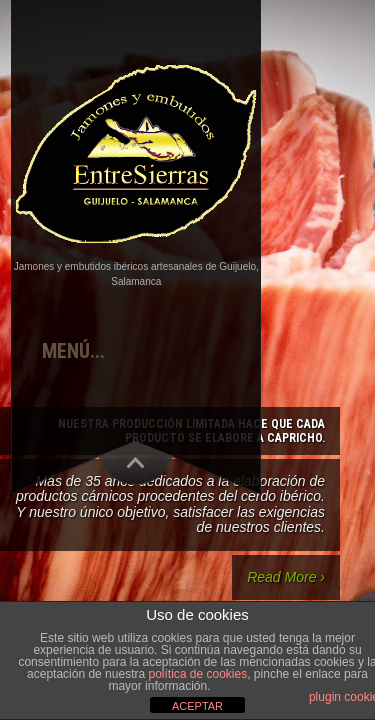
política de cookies (197, 674)
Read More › (286, 577)
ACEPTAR (197, 706)
